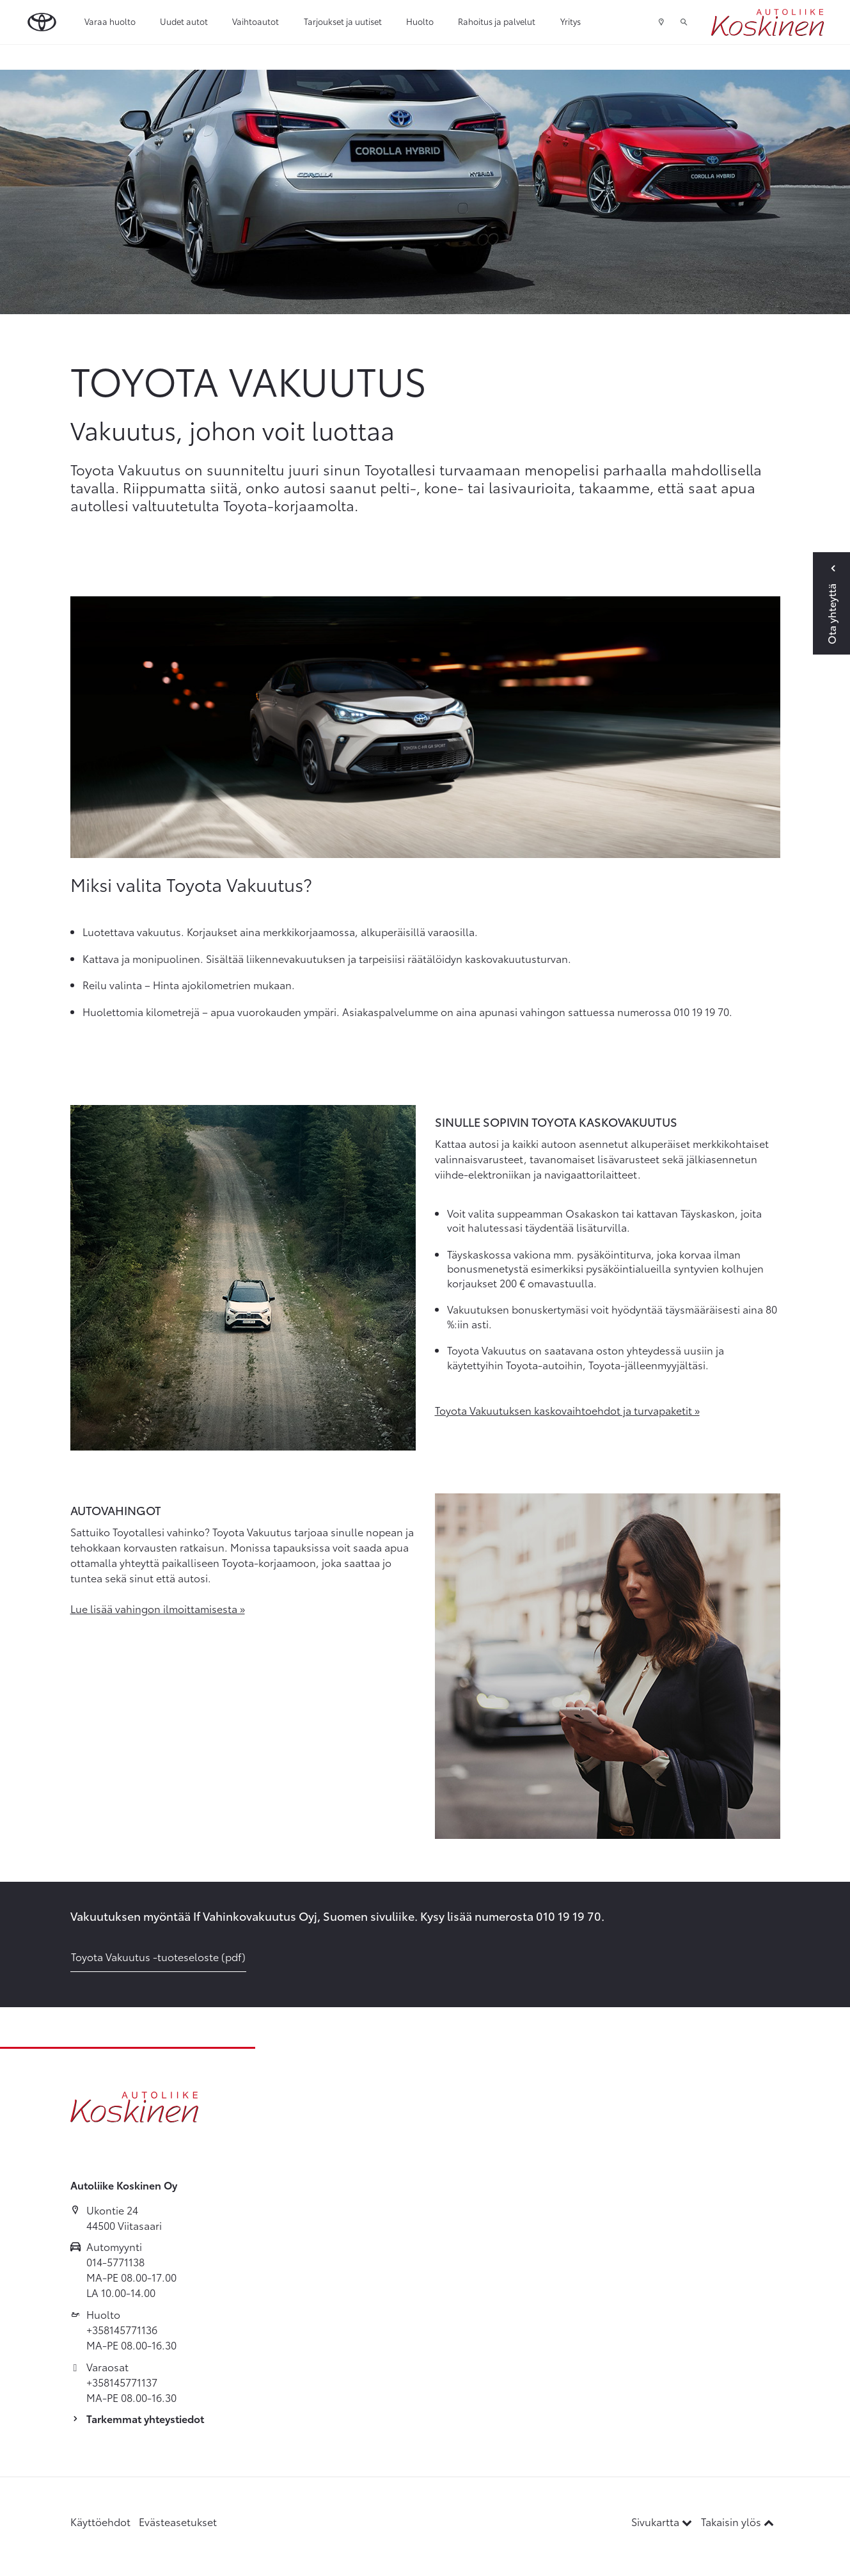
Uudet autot (184, 21)
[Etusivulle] (767, 22)
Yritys (570, 21)
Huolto (420, 21)
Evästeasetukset (178, 2521)
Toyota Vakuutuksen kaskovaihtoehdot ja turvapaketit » (567, 1410)
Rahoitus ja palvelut (496, 21)
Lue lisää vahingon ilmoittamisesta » (157, 1608)
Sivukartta (663, 2521)
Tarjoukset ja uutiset (343, 21)
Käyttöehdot (100, 2521)
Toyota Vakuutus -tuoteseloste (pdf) (158, 1956)
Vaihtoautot (255, 21)
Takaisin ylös (737, 2521)
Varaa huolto (110, 21)
